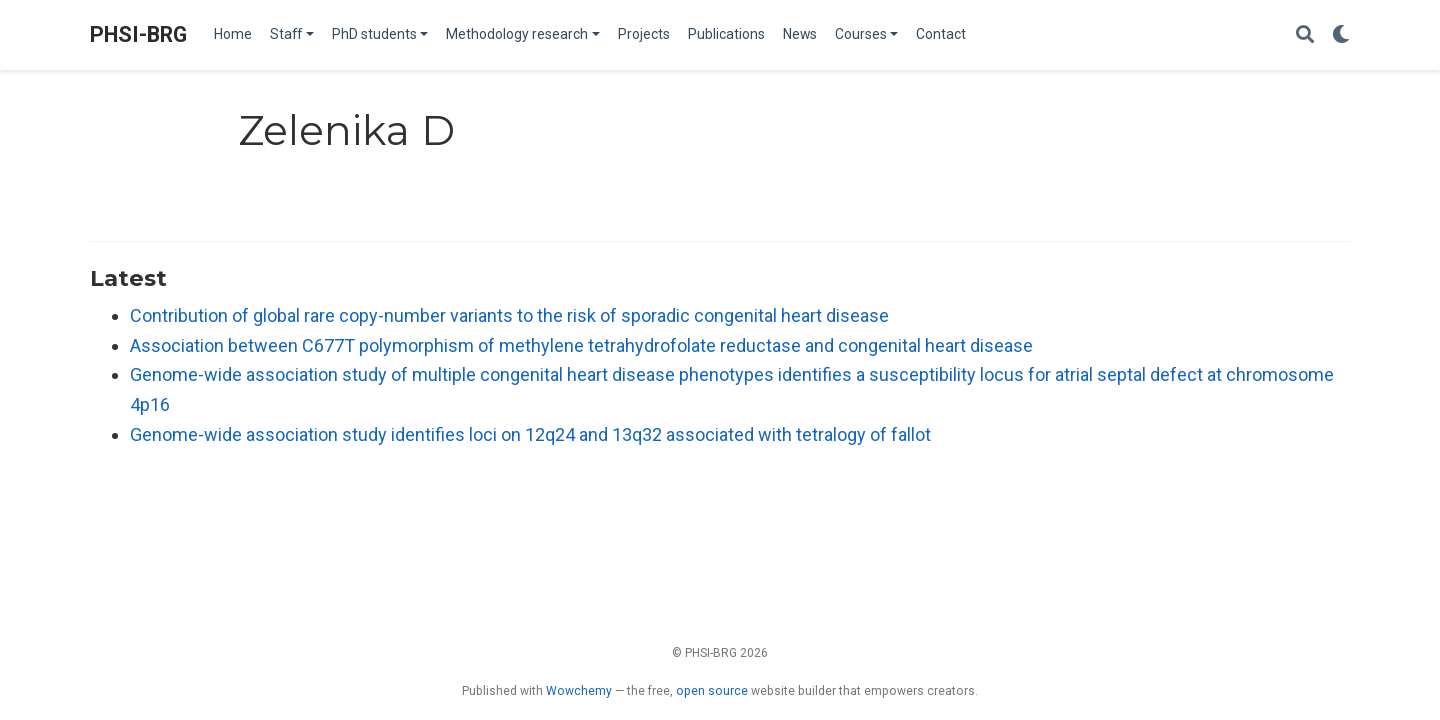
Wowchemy (579, 691)
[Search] (1305, 35)
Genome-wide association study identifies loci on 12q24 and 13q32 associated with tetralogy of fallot (530, 434)
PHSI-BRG (138, 34)
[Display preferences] (1341, 35)
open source (712, 691)
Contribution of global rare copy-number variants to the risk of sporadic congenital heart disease (509, 315)
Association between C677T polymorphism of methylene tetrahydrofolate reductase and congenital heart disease (581, 345)
